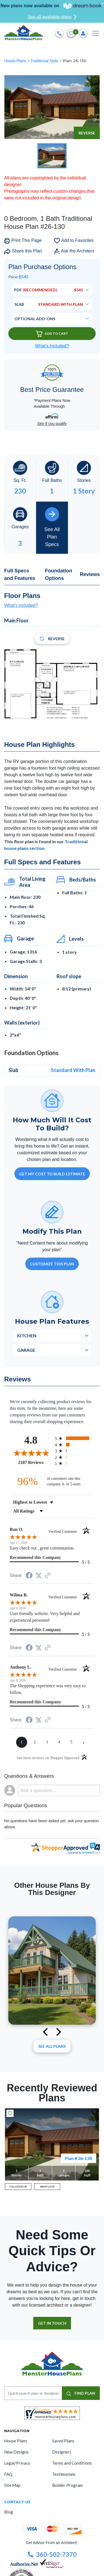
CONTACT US (17, 2502)
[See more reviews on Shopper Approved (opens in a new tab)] (48, 1575)
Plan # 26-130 (78, 2158)
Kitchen (26, 1335)
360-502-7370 (52, 2554)
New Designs (16, 2451)
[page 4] (59, 1742)
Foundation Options (58, 574)
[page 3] (47, 1742)
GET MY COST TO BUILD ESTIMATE (52, 1173)
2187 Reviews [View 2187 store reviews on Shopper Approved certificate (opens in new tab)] (35, 1462)
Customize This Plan (52, 1263)
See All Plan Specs (52, 527)
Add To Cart (52, 334)
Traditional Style (45, 61)
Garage (26, 1350)
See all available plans (52, 17)
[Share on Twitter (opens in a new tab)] (38, 1575)
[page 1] (21, 1742)
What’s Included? (52, 346)
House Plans (15, 61)
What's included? (21, 605)
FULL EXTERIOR (18, 2186)
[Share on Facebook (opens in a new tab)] (29, 1576)
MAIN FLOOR (47, 2186)
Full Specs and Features (19, 574)
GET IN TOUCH (52, 2323)
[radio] (75, 1438)
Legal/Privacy (17, 2462)
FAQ (8, 2474)
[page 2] (35, 1742)
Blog (8, 2511)
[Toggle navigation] (96, 33)
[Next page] (83, 1742)
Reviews (90, 574)
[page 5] (71, 1742)
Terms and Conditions (72, 2462)
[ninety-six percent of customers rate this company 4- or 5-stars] (52, 1481)
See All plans (52, 2046)
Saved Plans (63, 2440)
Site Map (12, 2485)
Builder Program (67, 2485)
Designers (61, 2451)
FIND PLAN (81, 2393)
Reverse (86, 133)
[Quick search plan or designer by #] (33, 2393)
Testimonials (63, 2474)
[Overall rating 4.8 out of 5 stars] (30, 1453)
